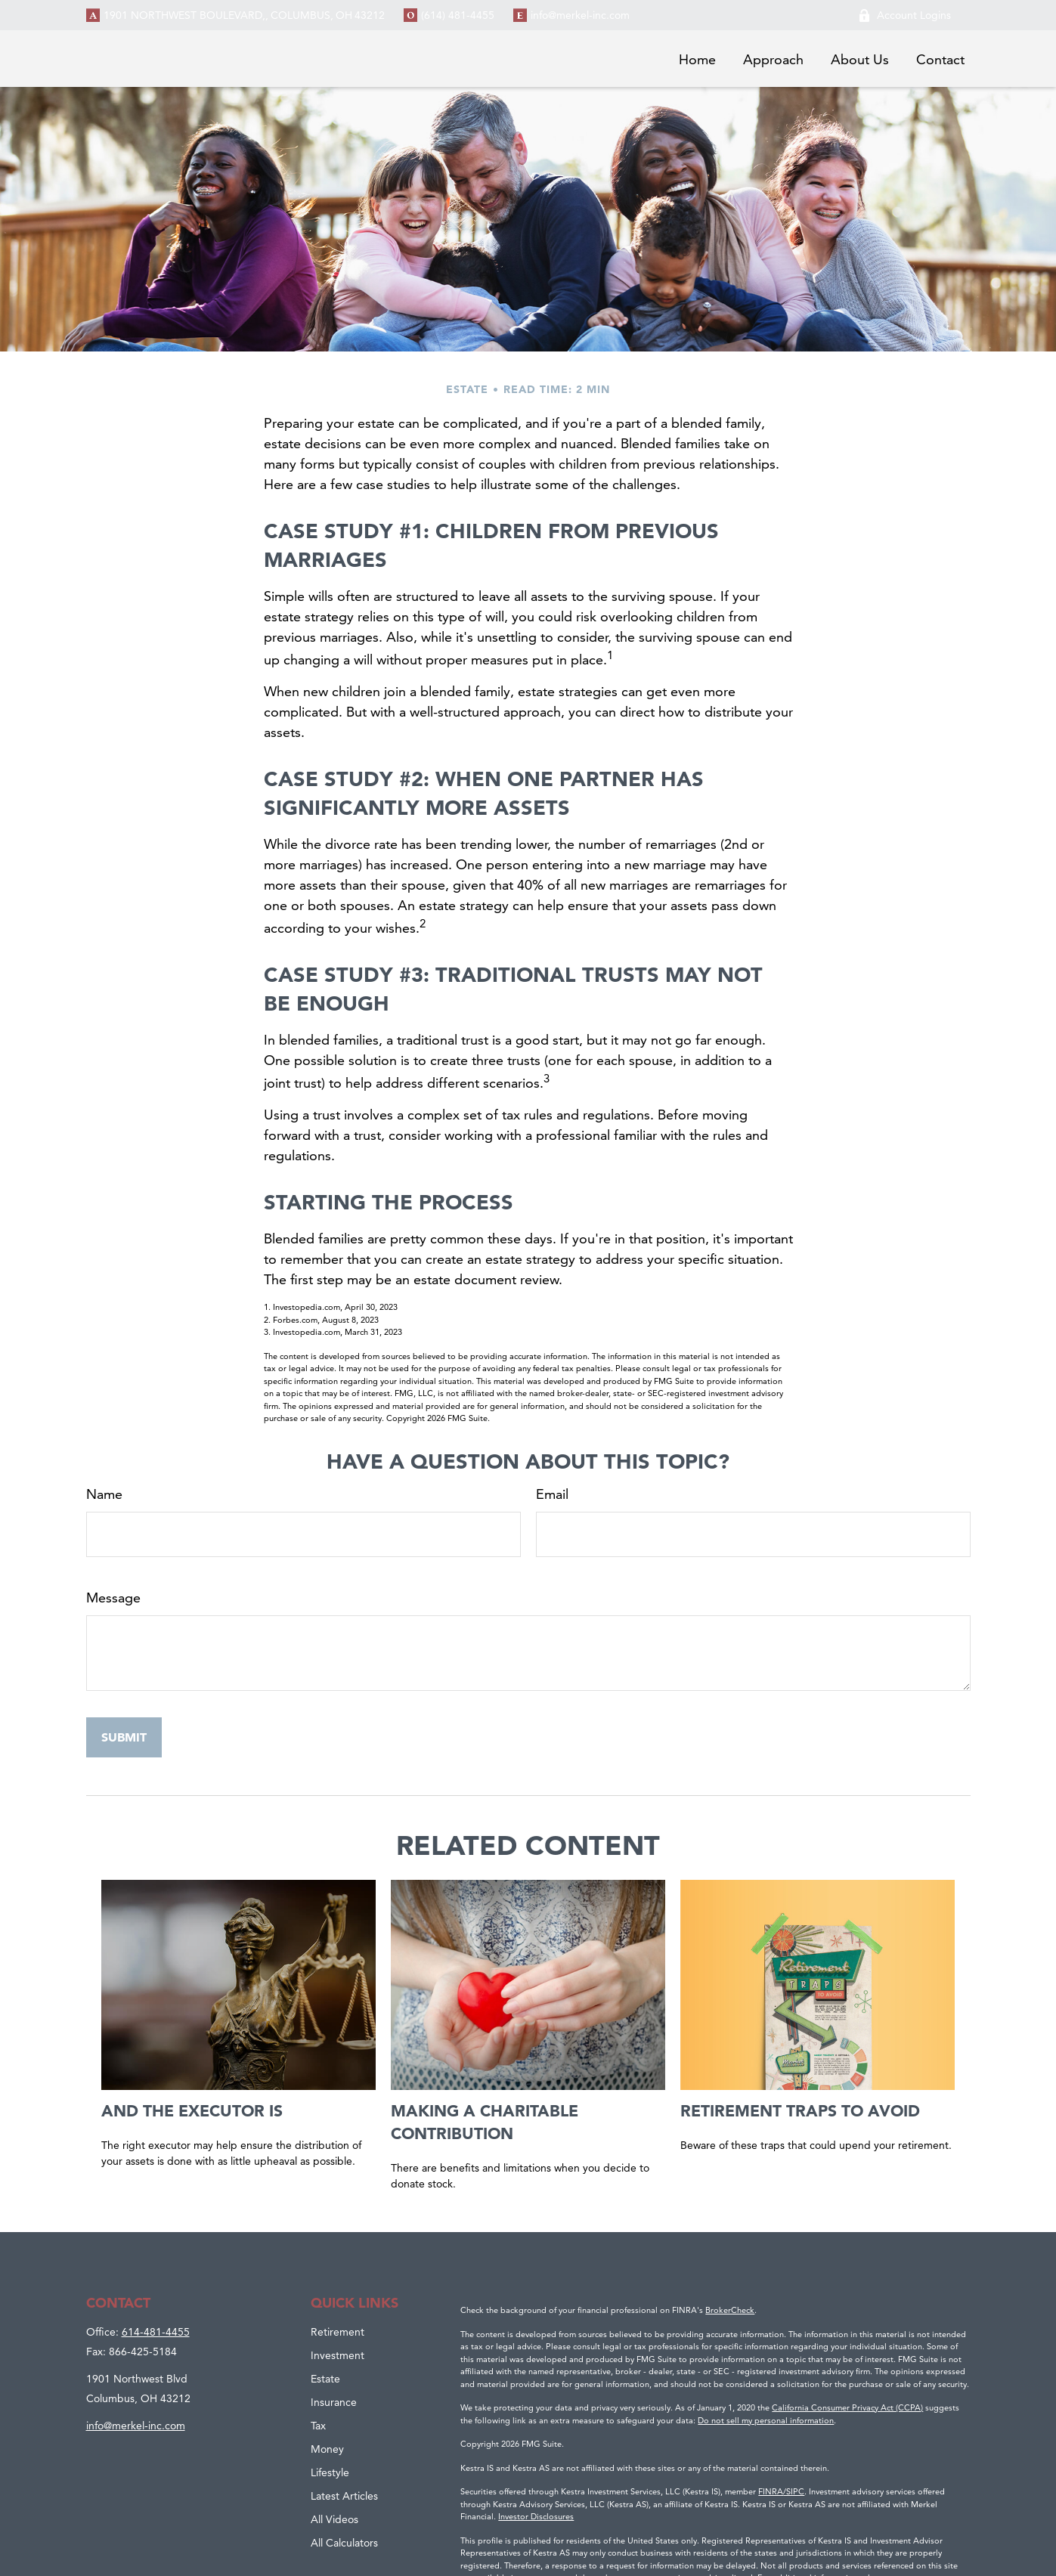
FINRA (770, 2491)
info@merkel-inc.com (580, 15)
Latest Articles (344, 2496)
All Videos (334, 2519)
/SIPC (793, 2491)
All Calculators (344, 2543)
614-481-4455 (156, 2332)
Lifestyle (330, 2472)
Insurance (334, 2402)
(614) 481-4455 (457, 15)
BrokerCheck (729, 2310)
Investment (337, 2355)
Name (104, 1494)
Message (113, 1597)
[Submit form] (124, 1737)
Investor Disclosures (536, 2516)
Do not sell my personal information (766, 2420)
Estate (325, 2379)
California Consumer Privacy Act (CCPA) (847, 2407)
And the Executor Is (192, 2110)
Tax (318, 2425)
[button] (697, 59)
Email (552, 1494)
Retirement (337, 2332)
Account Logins (904, 15)
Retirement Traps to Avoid (800, 2110)
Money (327, 2449)
